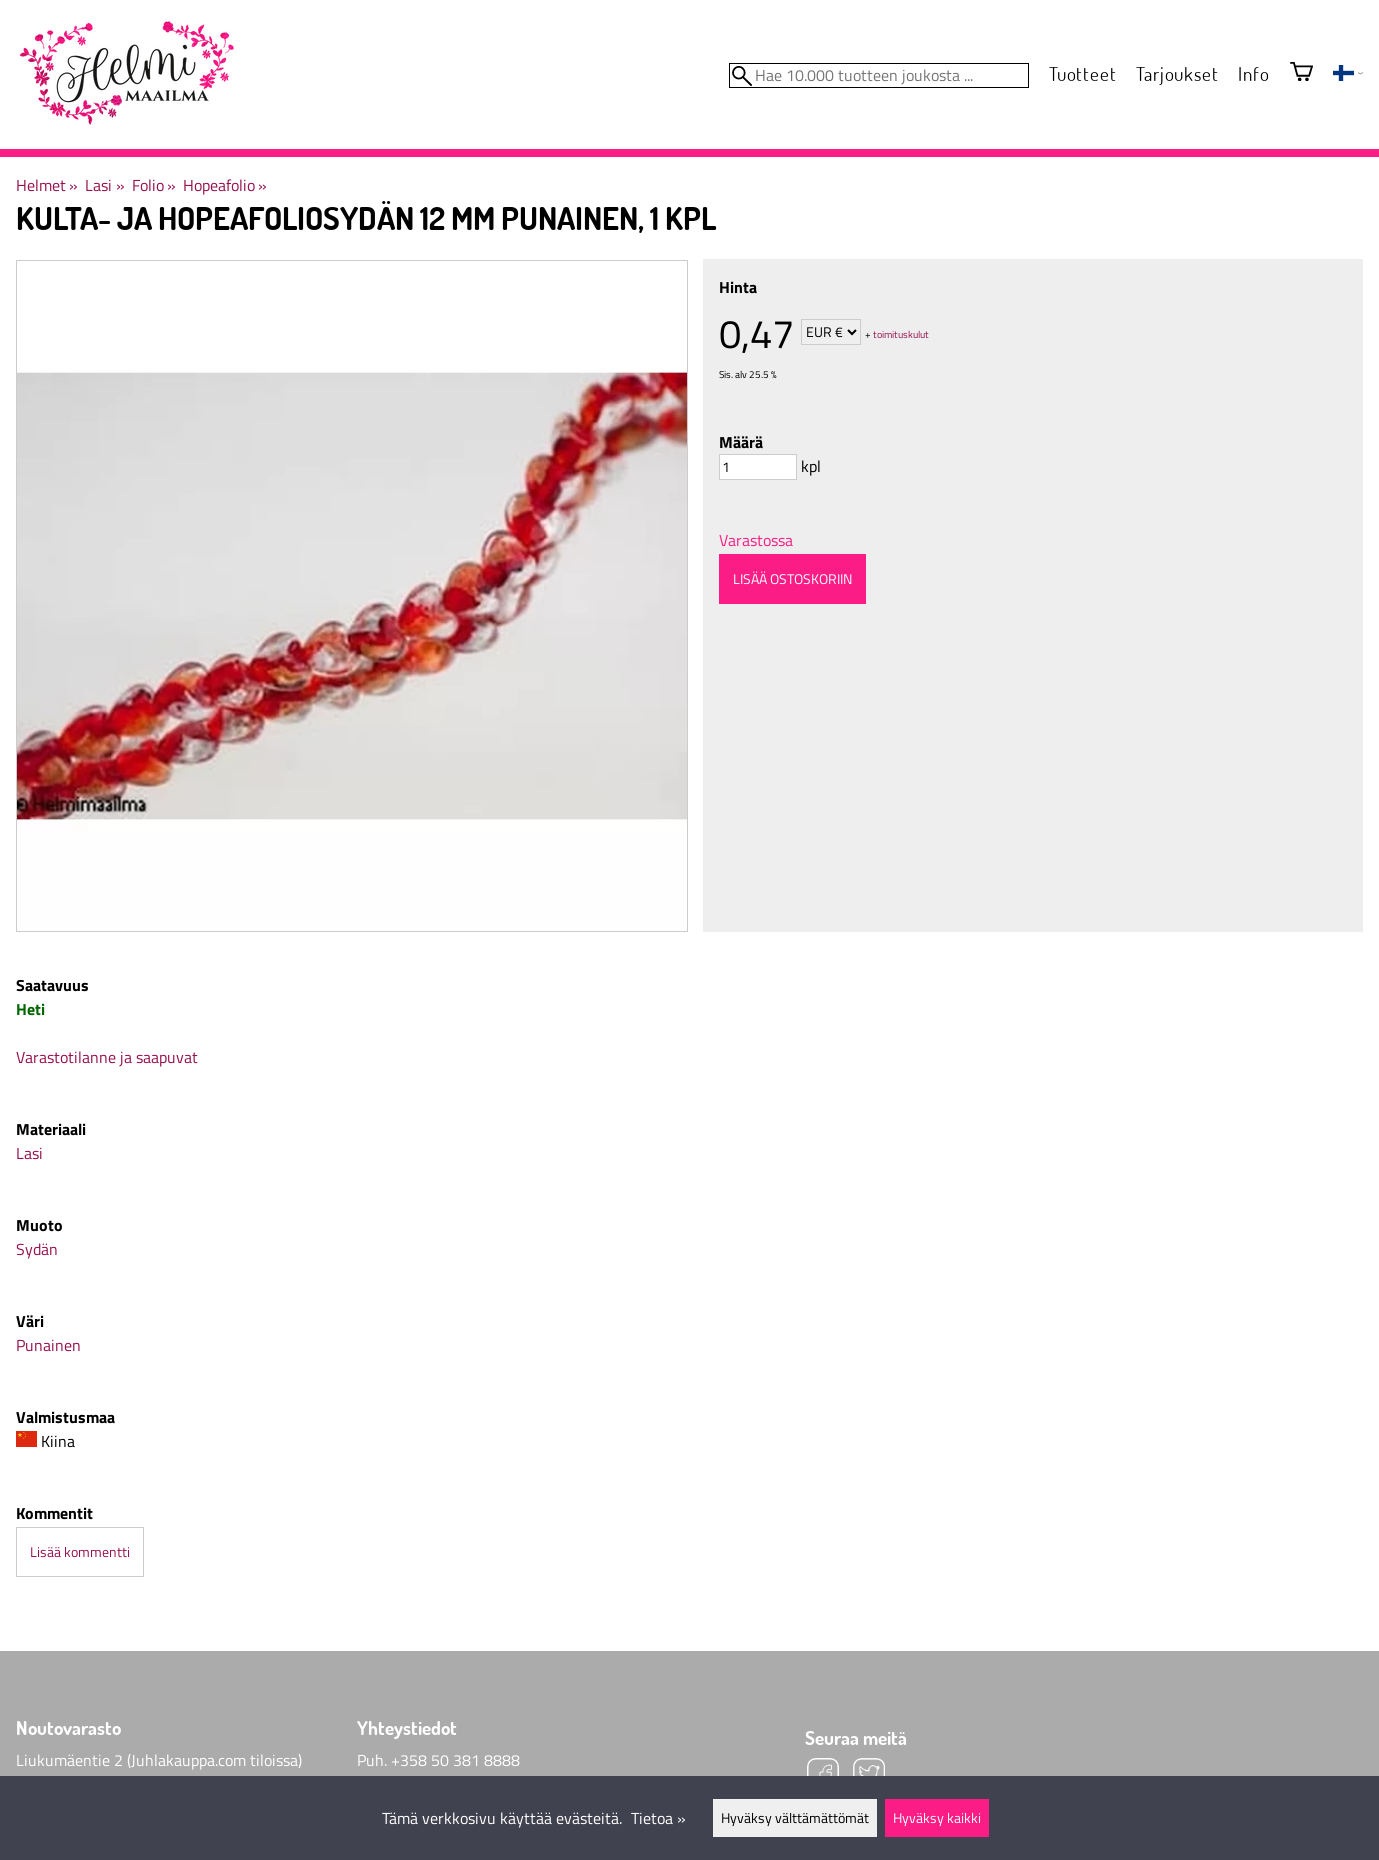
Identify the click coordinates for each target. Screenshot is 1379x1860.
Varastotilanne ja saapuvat (107, 1057)
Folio (154, 185)
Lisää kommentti (80, 1552)
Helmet (47, 185)
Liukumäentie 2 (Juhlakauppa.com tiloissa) (159, 1760)
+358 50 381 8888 (455, 1760)
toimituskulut (901, 333)
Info (1253, 73)
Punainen (48, 1345)
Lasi (104, 185)
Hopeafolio (225, 185)
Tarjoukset (1177, 73)
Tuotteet (1082, 73)
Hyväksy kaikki (937, 1818)
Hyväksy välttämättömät (795, 1818)
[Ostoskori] (1301, 73)
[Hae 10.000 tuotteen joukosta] (879, 75)
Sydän (37, 1249)
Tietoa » (658, 1818)
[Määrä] (758, 467)
